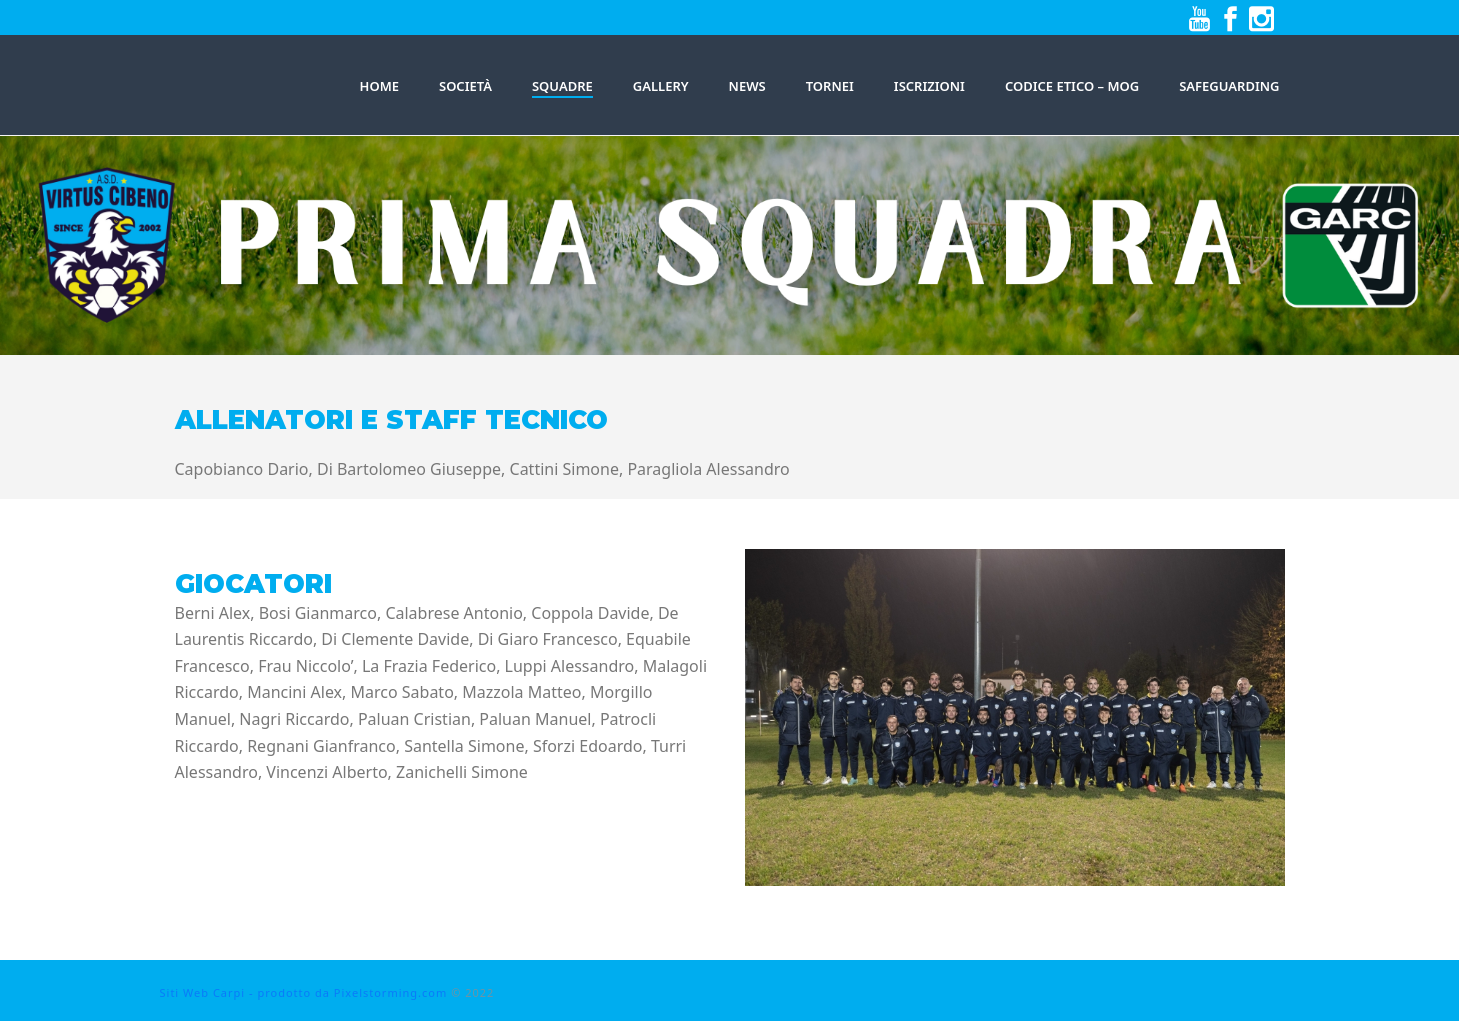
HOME (379, 86)
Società (465, 86)
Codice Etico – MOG (1072, 86)
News (747, 86)
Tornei (830, 86)
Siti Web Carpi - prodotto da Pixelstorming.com (304, 992)
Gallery (661, 86)
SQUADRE (562, 86)
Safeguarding (1229, 86)
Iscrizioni (929, 86)
